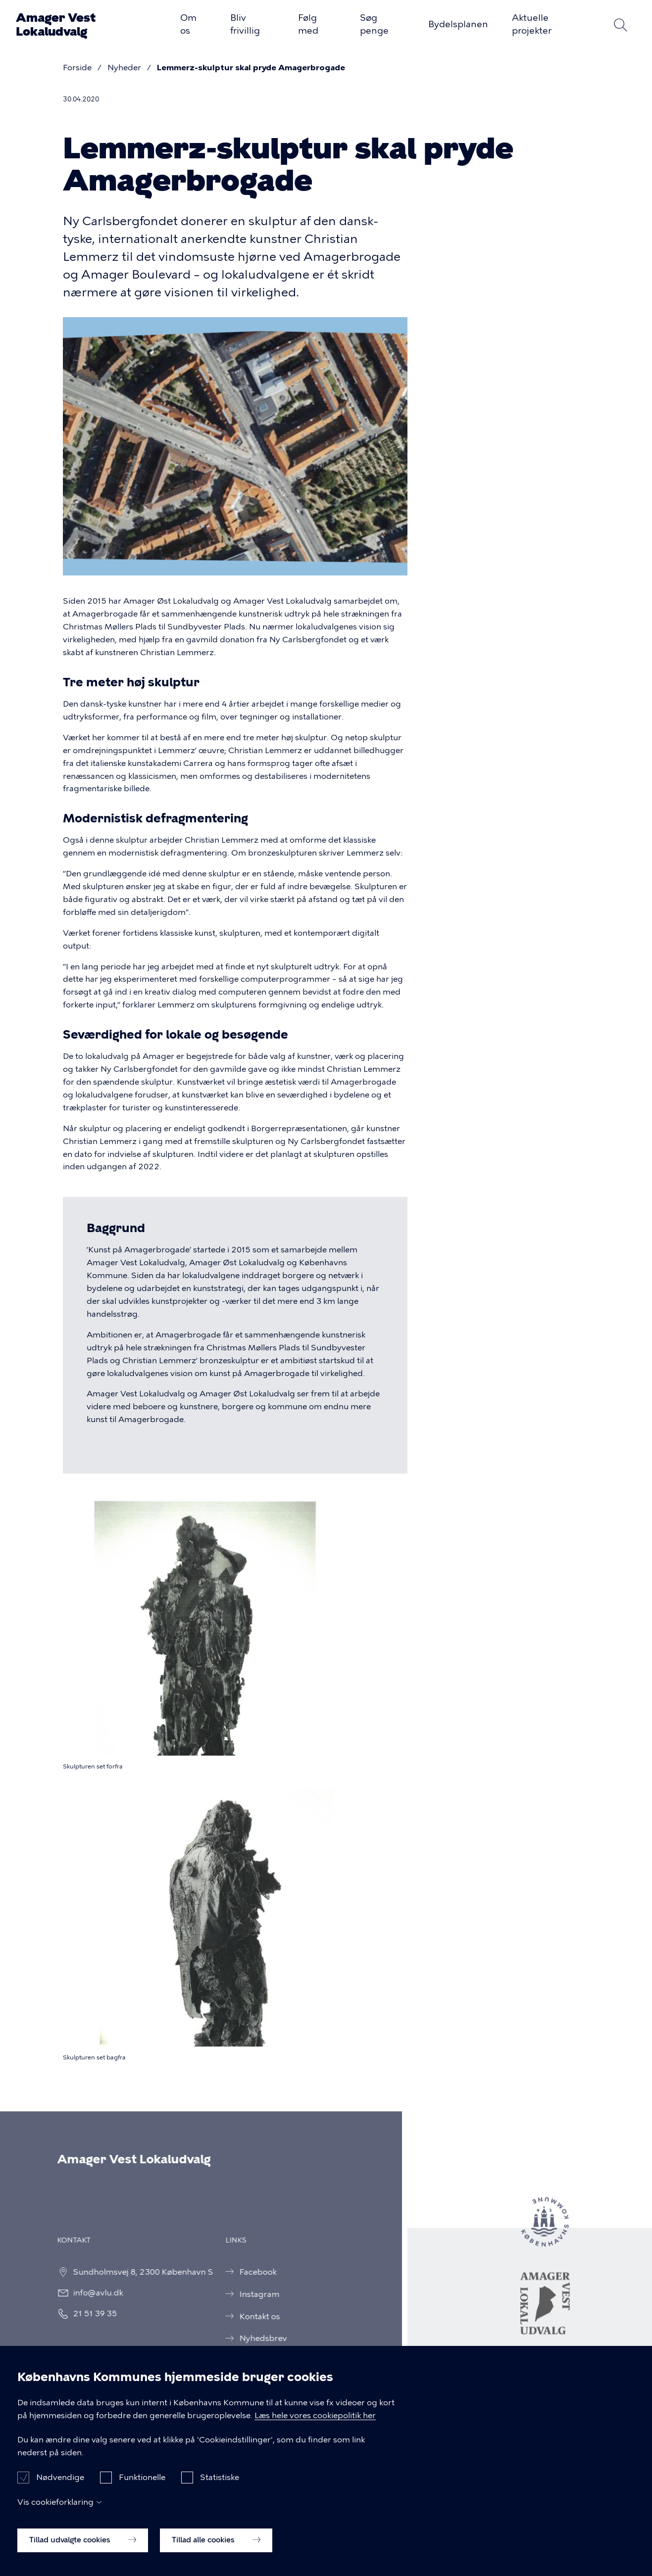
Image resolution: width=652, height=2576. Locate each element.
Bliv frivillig (245, 24)
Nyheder (124, 67)
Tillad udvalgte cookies (82, 2554)
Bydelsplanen (458, 24)
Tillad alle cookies (216, 2554)
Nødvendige (60, 2492)
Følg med (308, 24)
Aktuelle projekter (532, 24)
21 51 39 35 (85, 2313)
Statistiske (219, 2492)
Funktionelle (142, 2492)
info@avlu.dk (88, 2292)
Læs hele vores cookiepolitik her (315, 2429)
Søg (620, 25)
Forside (77, 67)
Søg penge (374, 24)
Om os (188, 24)
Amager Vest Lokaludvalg (56, 25)
